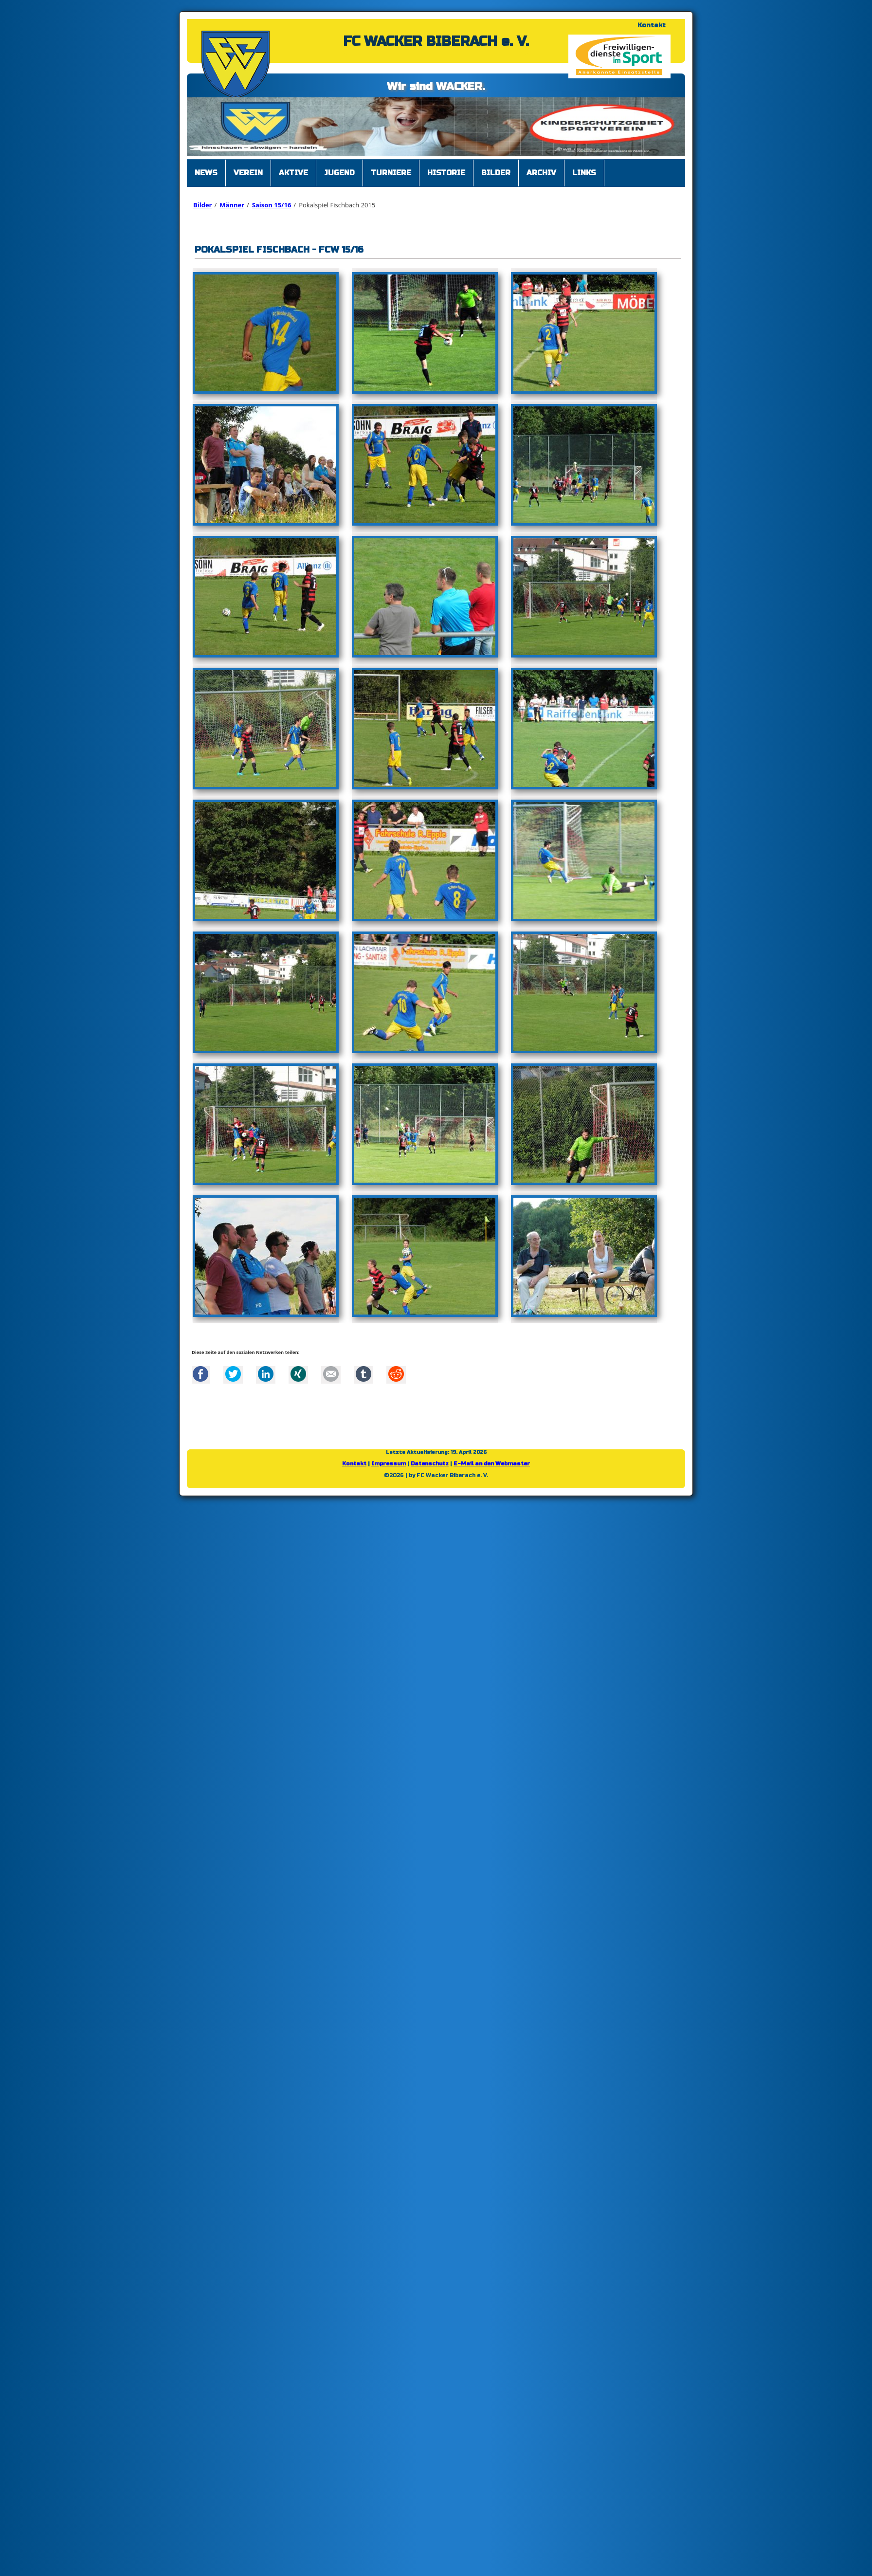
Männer (231, 205)
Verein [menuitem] (248, 172)
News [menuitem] (206, 172)
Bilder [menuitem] (495, 172)
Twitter (233, 1374)
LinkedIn (265, 1374)
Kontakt (651, 25)
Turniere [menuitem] (391, 172)
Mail (331, 1374)
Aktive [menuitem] (293, 172)
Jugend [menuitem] (339, 172)
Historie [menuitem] (446, 172)
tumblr (363, 1374)
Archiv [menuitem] (541, 172)
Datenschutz (430, 1464)
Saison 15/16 (271, 205)
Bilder (202, 205)
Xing (298, 1374)
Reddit (396, 1374)
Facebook (200, 1374)
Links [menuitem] (584, 172)
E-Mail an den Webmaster (492, 1464)
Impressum (388, 1464)
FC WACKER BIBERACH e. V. (436, 41)
